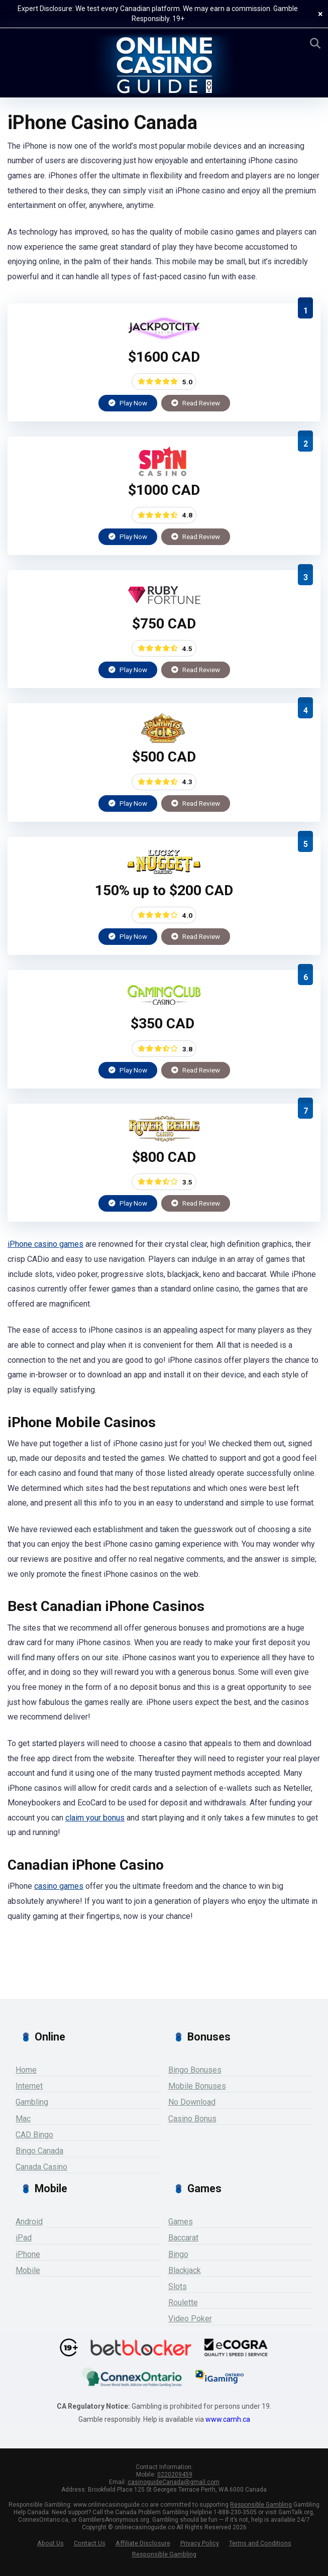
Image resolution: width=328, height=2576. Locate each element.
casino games (58, 1886)
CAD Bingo (34, 2134)
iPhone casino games (45, 1244)
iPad (24, 2237)
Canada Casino (41, 2167)
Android (29, 2221)
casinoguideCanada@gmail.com (174, 2482)
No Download (191, 2102)
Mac (23, 2118)
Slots (177, 2286)
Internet (29, 2086)
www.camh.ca (227, 2419)
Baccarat (183, 2237)
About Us (50, 2543)
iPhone (28, 2254)
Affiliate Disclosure (143, 2543)
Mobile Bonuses (197, 2086)
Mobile (28, 2270)
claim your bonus (95, 1817)
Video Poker (190, 2318)
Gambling (32, 2102)
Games (180, 2221)
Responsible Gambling (261, 2504)
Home (26, 2070)
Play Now (127, 403)
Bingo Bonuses (195, 2070)
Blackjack (184, 2270)
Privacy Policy (199, 2543)
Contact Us (89, 2543)
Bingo (178, 2254)
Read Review (195, 403)
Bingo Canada (39, 2151)
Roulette (183, 2302)
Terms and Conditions (260, 2543)
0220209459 (174, 2474)
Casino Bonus (192, 2118)
